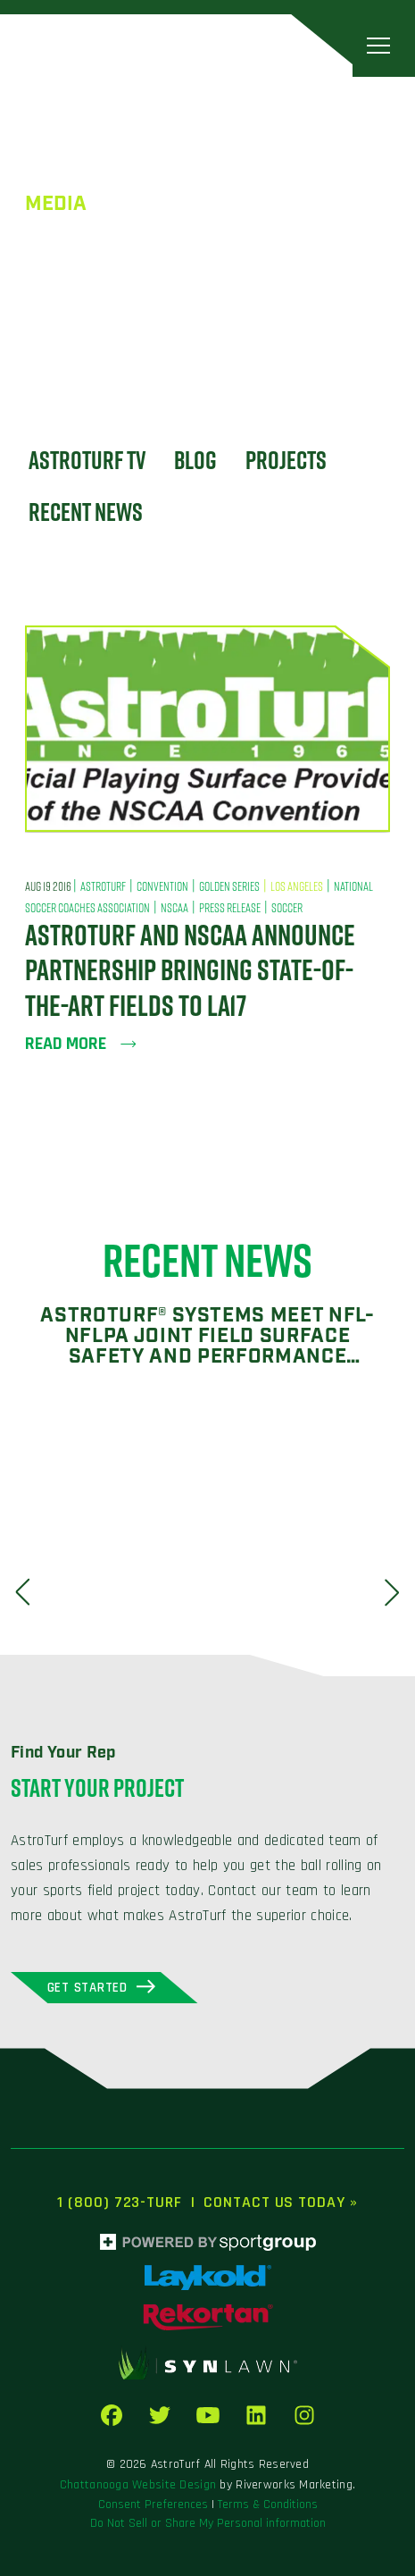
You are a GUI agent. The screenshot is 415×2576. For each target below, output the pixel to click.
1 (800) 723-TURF (119, 2202)
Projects (286, 459)
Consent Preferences (153, 2504)
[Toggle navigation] (378, 45)
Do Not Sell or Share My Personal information (208, 2523)
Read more (81, 1043)
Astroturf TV (87, 459)
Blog (195, 459)
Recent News (86, 511)
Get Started (87, 1987)
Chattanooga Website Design (138, 2485)
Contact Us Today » (280, 2202)
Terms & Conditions (268, 2504)
